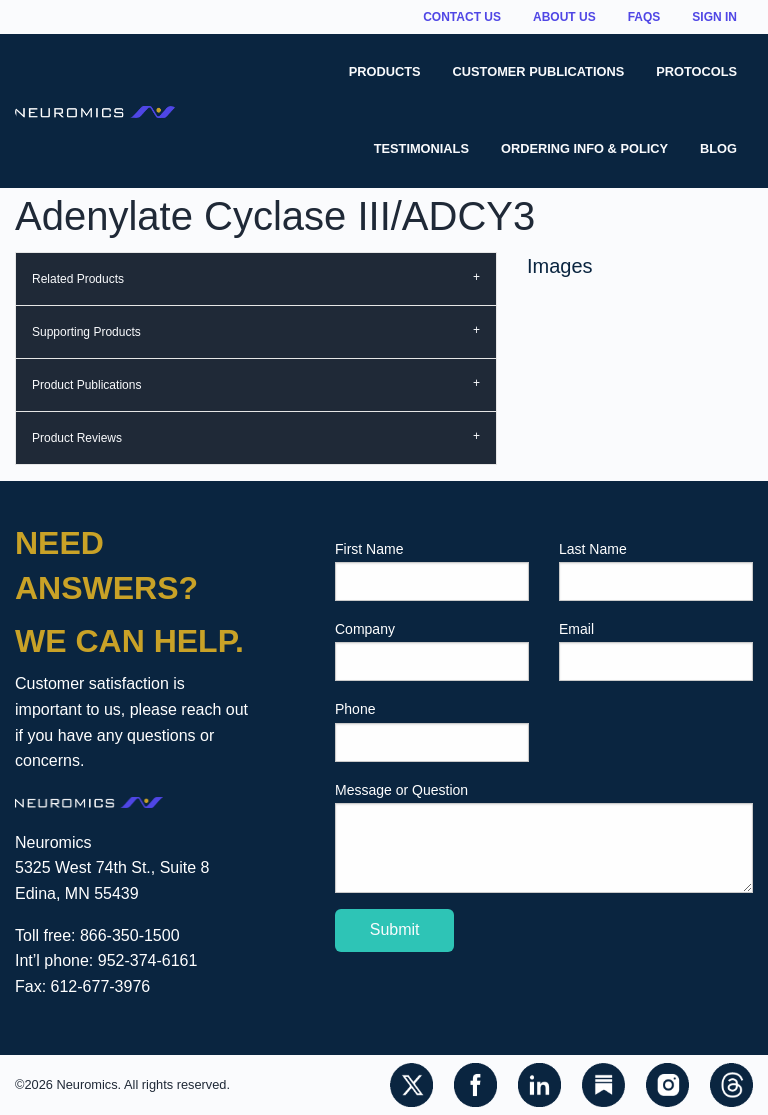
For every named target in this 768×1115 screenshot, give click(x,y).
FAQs (644, 17)
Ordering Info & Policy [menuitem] (584, 148)
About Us (564, 17)
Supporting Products (86, 332)
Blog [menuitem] (718, 148)
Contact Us (462, 17)
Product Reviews (77, 438)
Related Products (78, 279)
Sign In (714, 17)
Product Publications (86, 385)
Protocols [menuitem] (696, 71)
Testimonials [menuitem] (421, 148)
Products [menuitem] (385, 71)
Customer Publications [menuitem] (539, 71)
